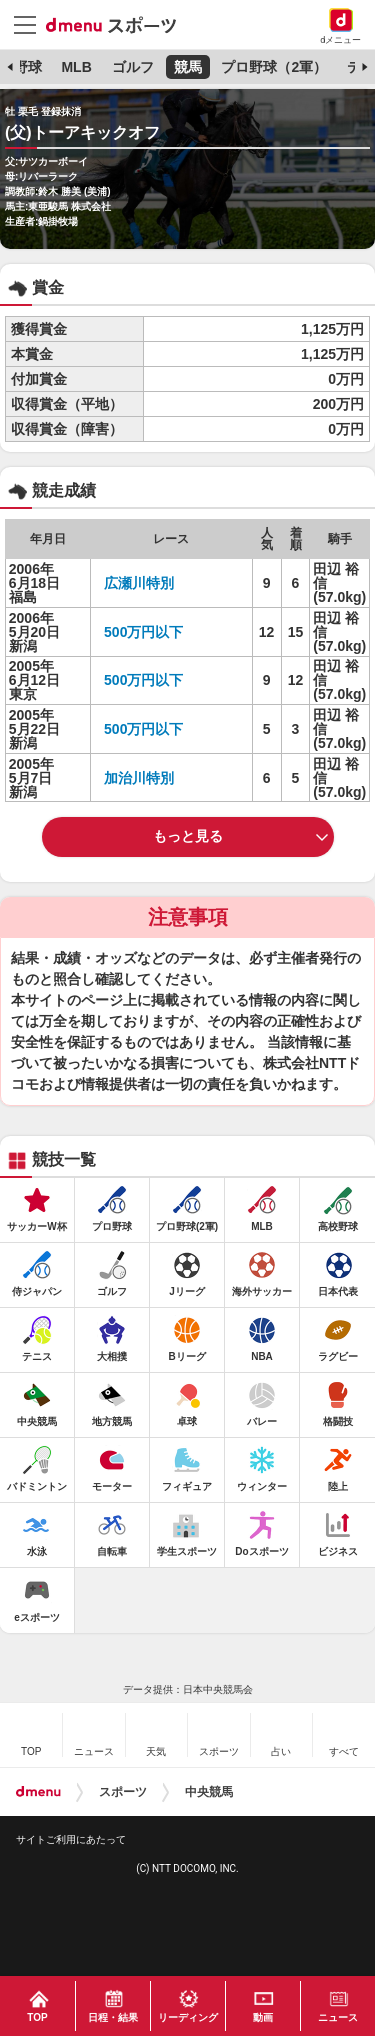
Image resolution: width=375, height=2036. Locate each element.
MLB (76, 67)
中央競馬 (209, 1792)
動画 (263, 2017)
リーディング (188, 2017)
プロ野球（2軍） (274, 67)
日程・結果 (113, 2017)
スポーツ (123, 1792)
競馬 (188, 67)
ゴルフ (133, 67)
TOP (37, 2017)
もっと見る (188, 836)
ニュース (338, 2017)
